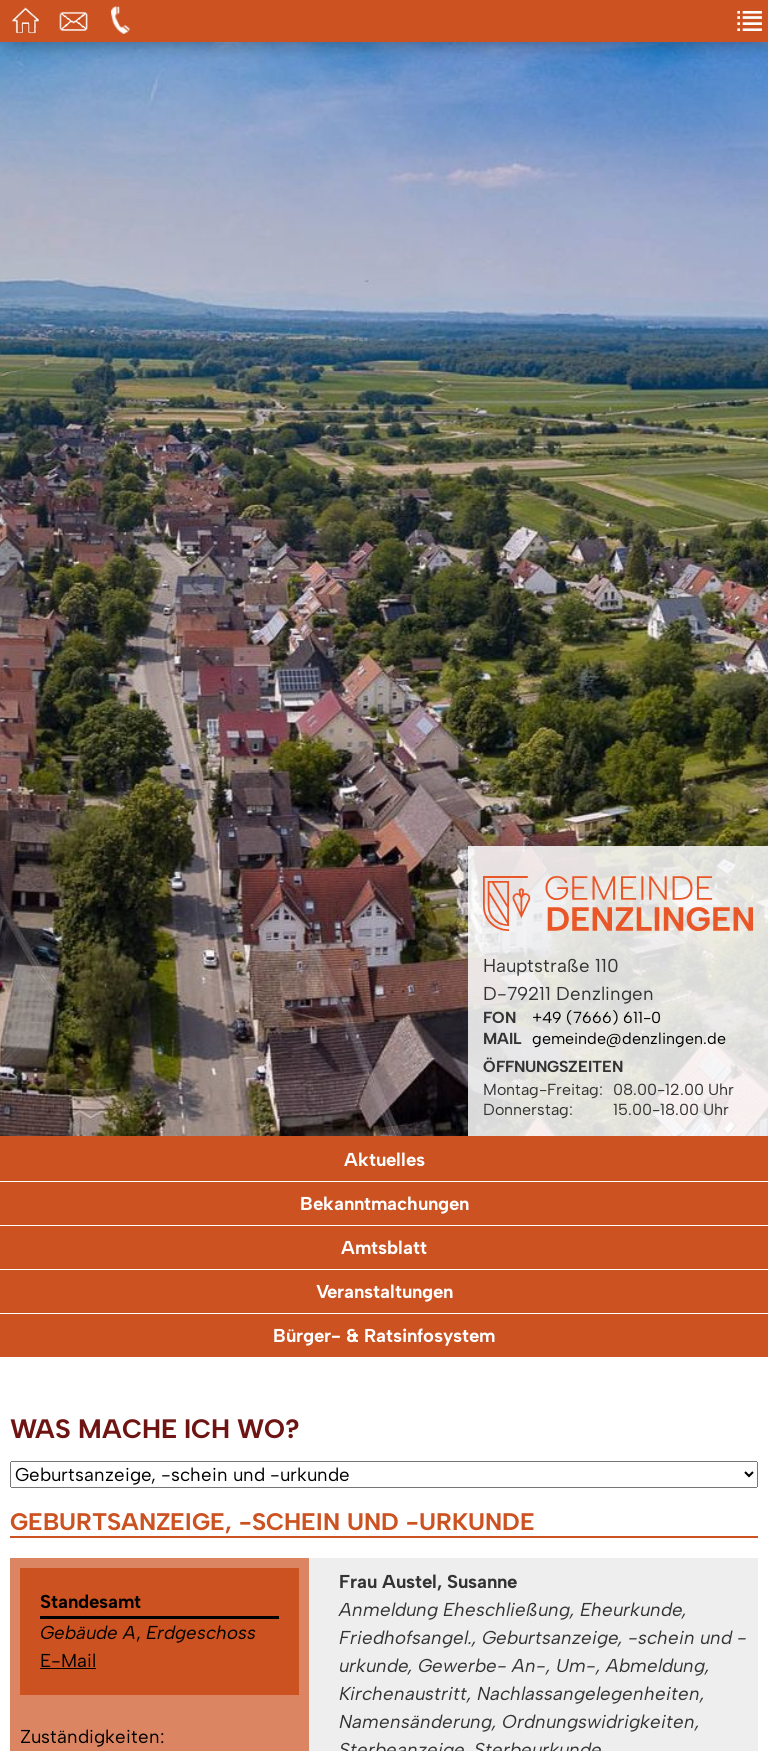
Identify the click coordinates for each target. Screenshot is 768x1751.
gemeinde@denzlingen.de (629, 1038)
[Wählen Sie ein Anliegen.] (384, 1474)
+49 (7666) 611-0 (596, 1017)
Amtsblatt (384, 1247)
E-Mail (68, 1660)
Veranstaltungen (384, 1291)
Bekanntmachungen (384, 1203)
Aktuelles (384, 1159)
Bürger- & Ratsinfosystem (384, 1335)
